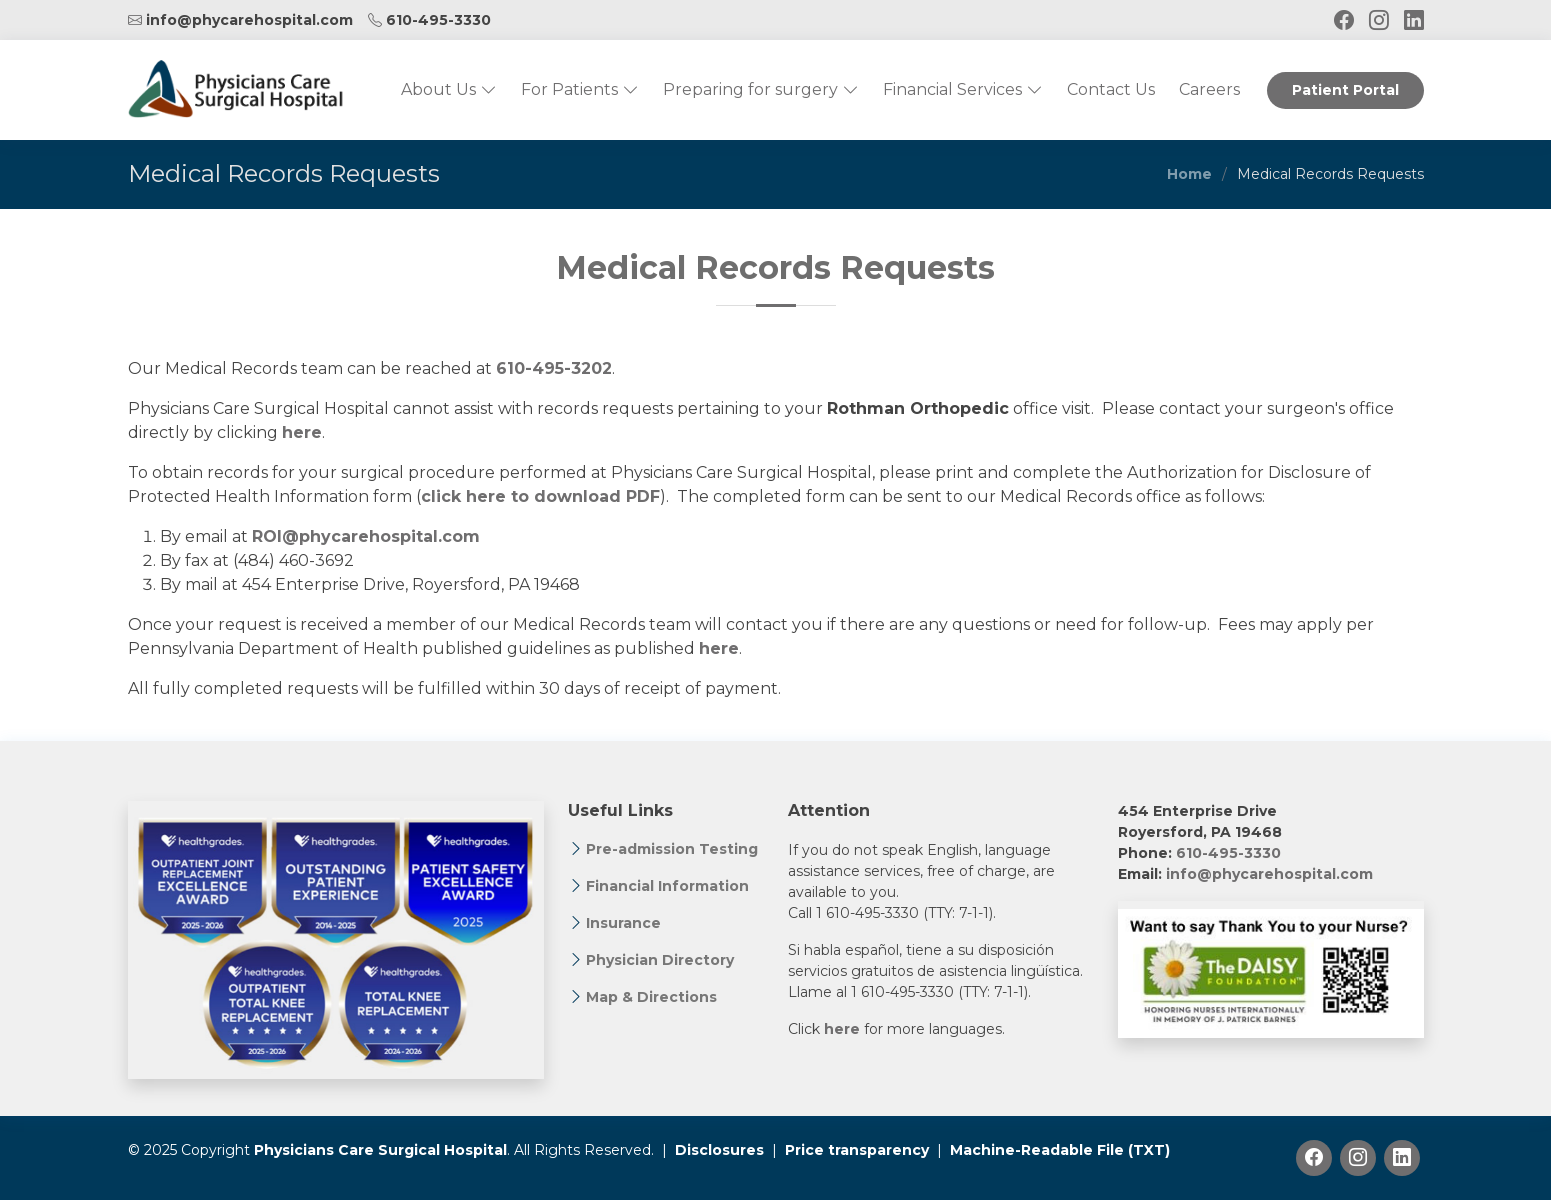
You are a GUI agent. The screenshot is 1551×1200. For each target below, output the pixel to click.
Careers (1209, 89)
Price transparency (857, 1150)
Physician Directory (660, 960)
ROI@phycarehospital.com (366, 536)
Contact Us (1111, 89)
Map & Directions (651, 997)
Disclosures (719, 1150)
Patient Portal (1345, 90)
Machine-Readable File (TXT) (1060, 1150)
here (302, 432)
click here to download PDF (540, 496)
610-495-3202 (554, 368)
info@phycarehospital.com (249, 20)
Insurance (623, 923)
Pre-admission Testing (672, 849)
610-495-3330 (438, 20)
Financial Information (667, 886)
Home (1189, 174)
